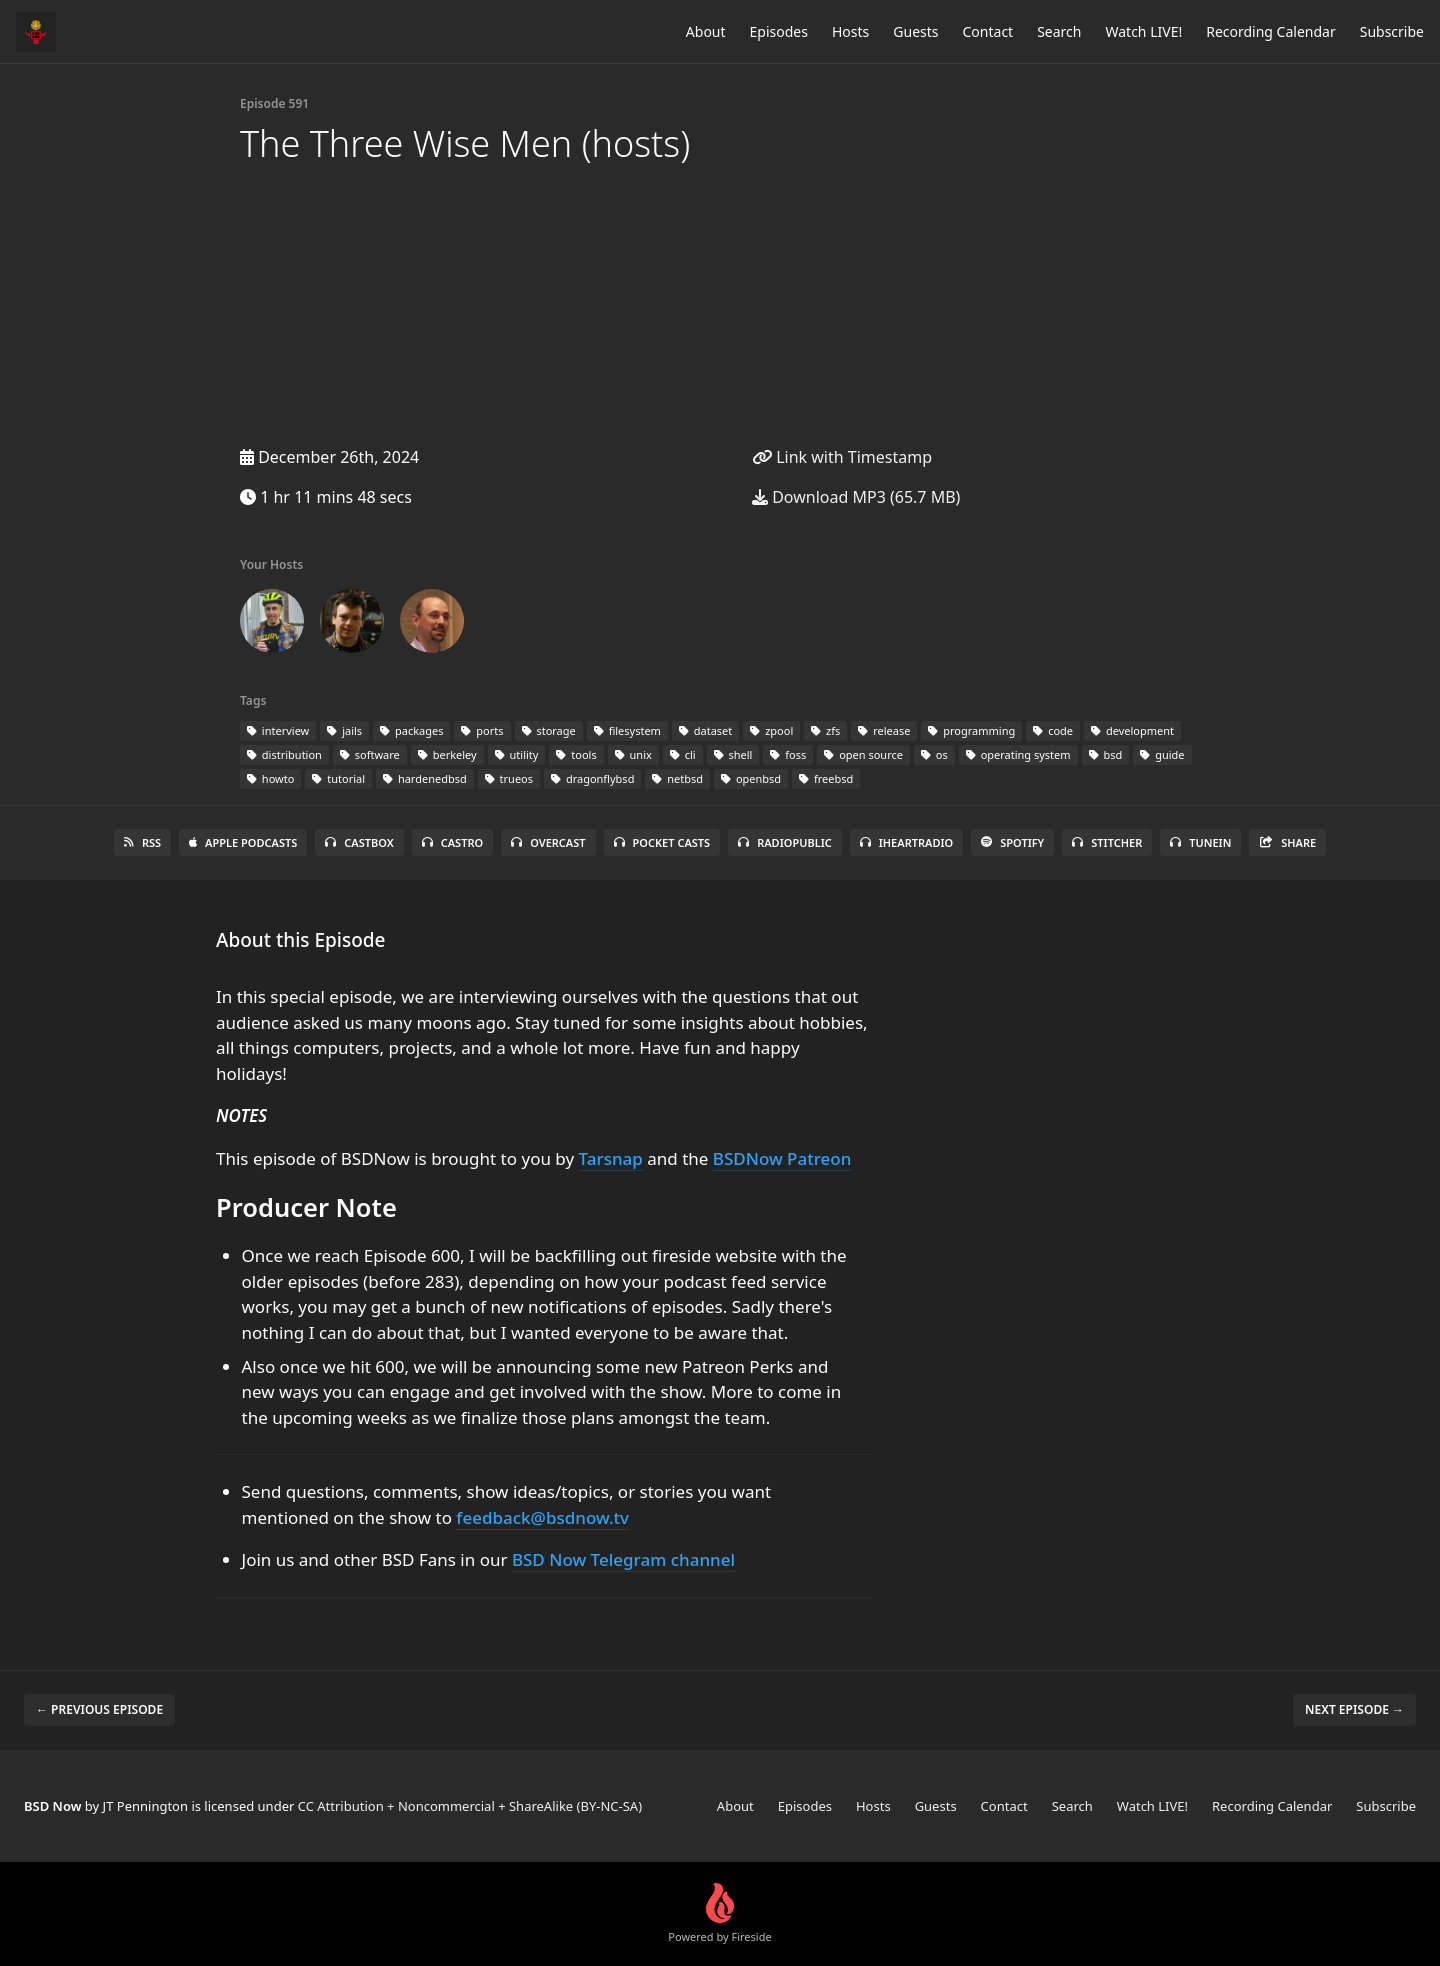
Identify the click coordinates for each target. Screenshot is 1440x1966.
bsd (1106, 754)
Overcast (548, 842)
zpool (771, 730)
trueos (509, 778)
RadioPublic (785, 842)
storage (549, 730)
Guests (915, 31)
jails (344, 730)
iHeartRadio (907, 842)
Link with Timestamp (842, 457)
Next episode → (1354, 1709)
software (370, 754)
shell (733, 754)
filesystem (627, 730)
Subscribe (1392, 31)
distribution (284, 754)
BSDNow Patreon (782, 1158)
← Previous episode (99, 1709)
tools (576, 754)
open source (863, 754)
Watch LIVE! (1143, 31)
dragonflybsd (592, 778)
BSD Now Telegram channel (623, 1559)
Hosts (850, 31)
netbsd (677, 778)
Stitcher (1107, 842)
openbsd (751, 778)
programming (971, 730)
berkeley (447, 754)
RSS (142, 842)
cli (683, 754)
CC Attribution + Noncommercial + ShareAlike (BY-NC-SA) (470, 1806)
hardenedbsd (425, 778)
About (706, 31)
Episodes (779, 31)
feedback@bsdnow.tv (542, 1517)
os (934, 754)
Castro (452, 842)
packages (411, 730)
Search (1059, 31)
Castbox (359, 842)
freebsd (826, 778)
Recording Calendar (1271, 31)
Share (1287, 842)
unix (633, 754)
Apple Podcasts (243, 842)
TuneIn (1200, 842)
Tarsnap (611, 1158)
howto (270, 778)
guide (1162, 754)
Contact (988, 31)
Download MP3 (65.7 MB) (856, 497)
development (1132, 730)
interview (278, 730)
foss (788, 754)
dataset (705, 730)
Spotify (1012, 842)
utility (517, 754)
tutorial (338, 778)
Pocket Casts (662, 842)
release (884, 730)
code (1053, 730)
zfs (825, 730)
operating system (1018, 754)
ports (482, 730)
